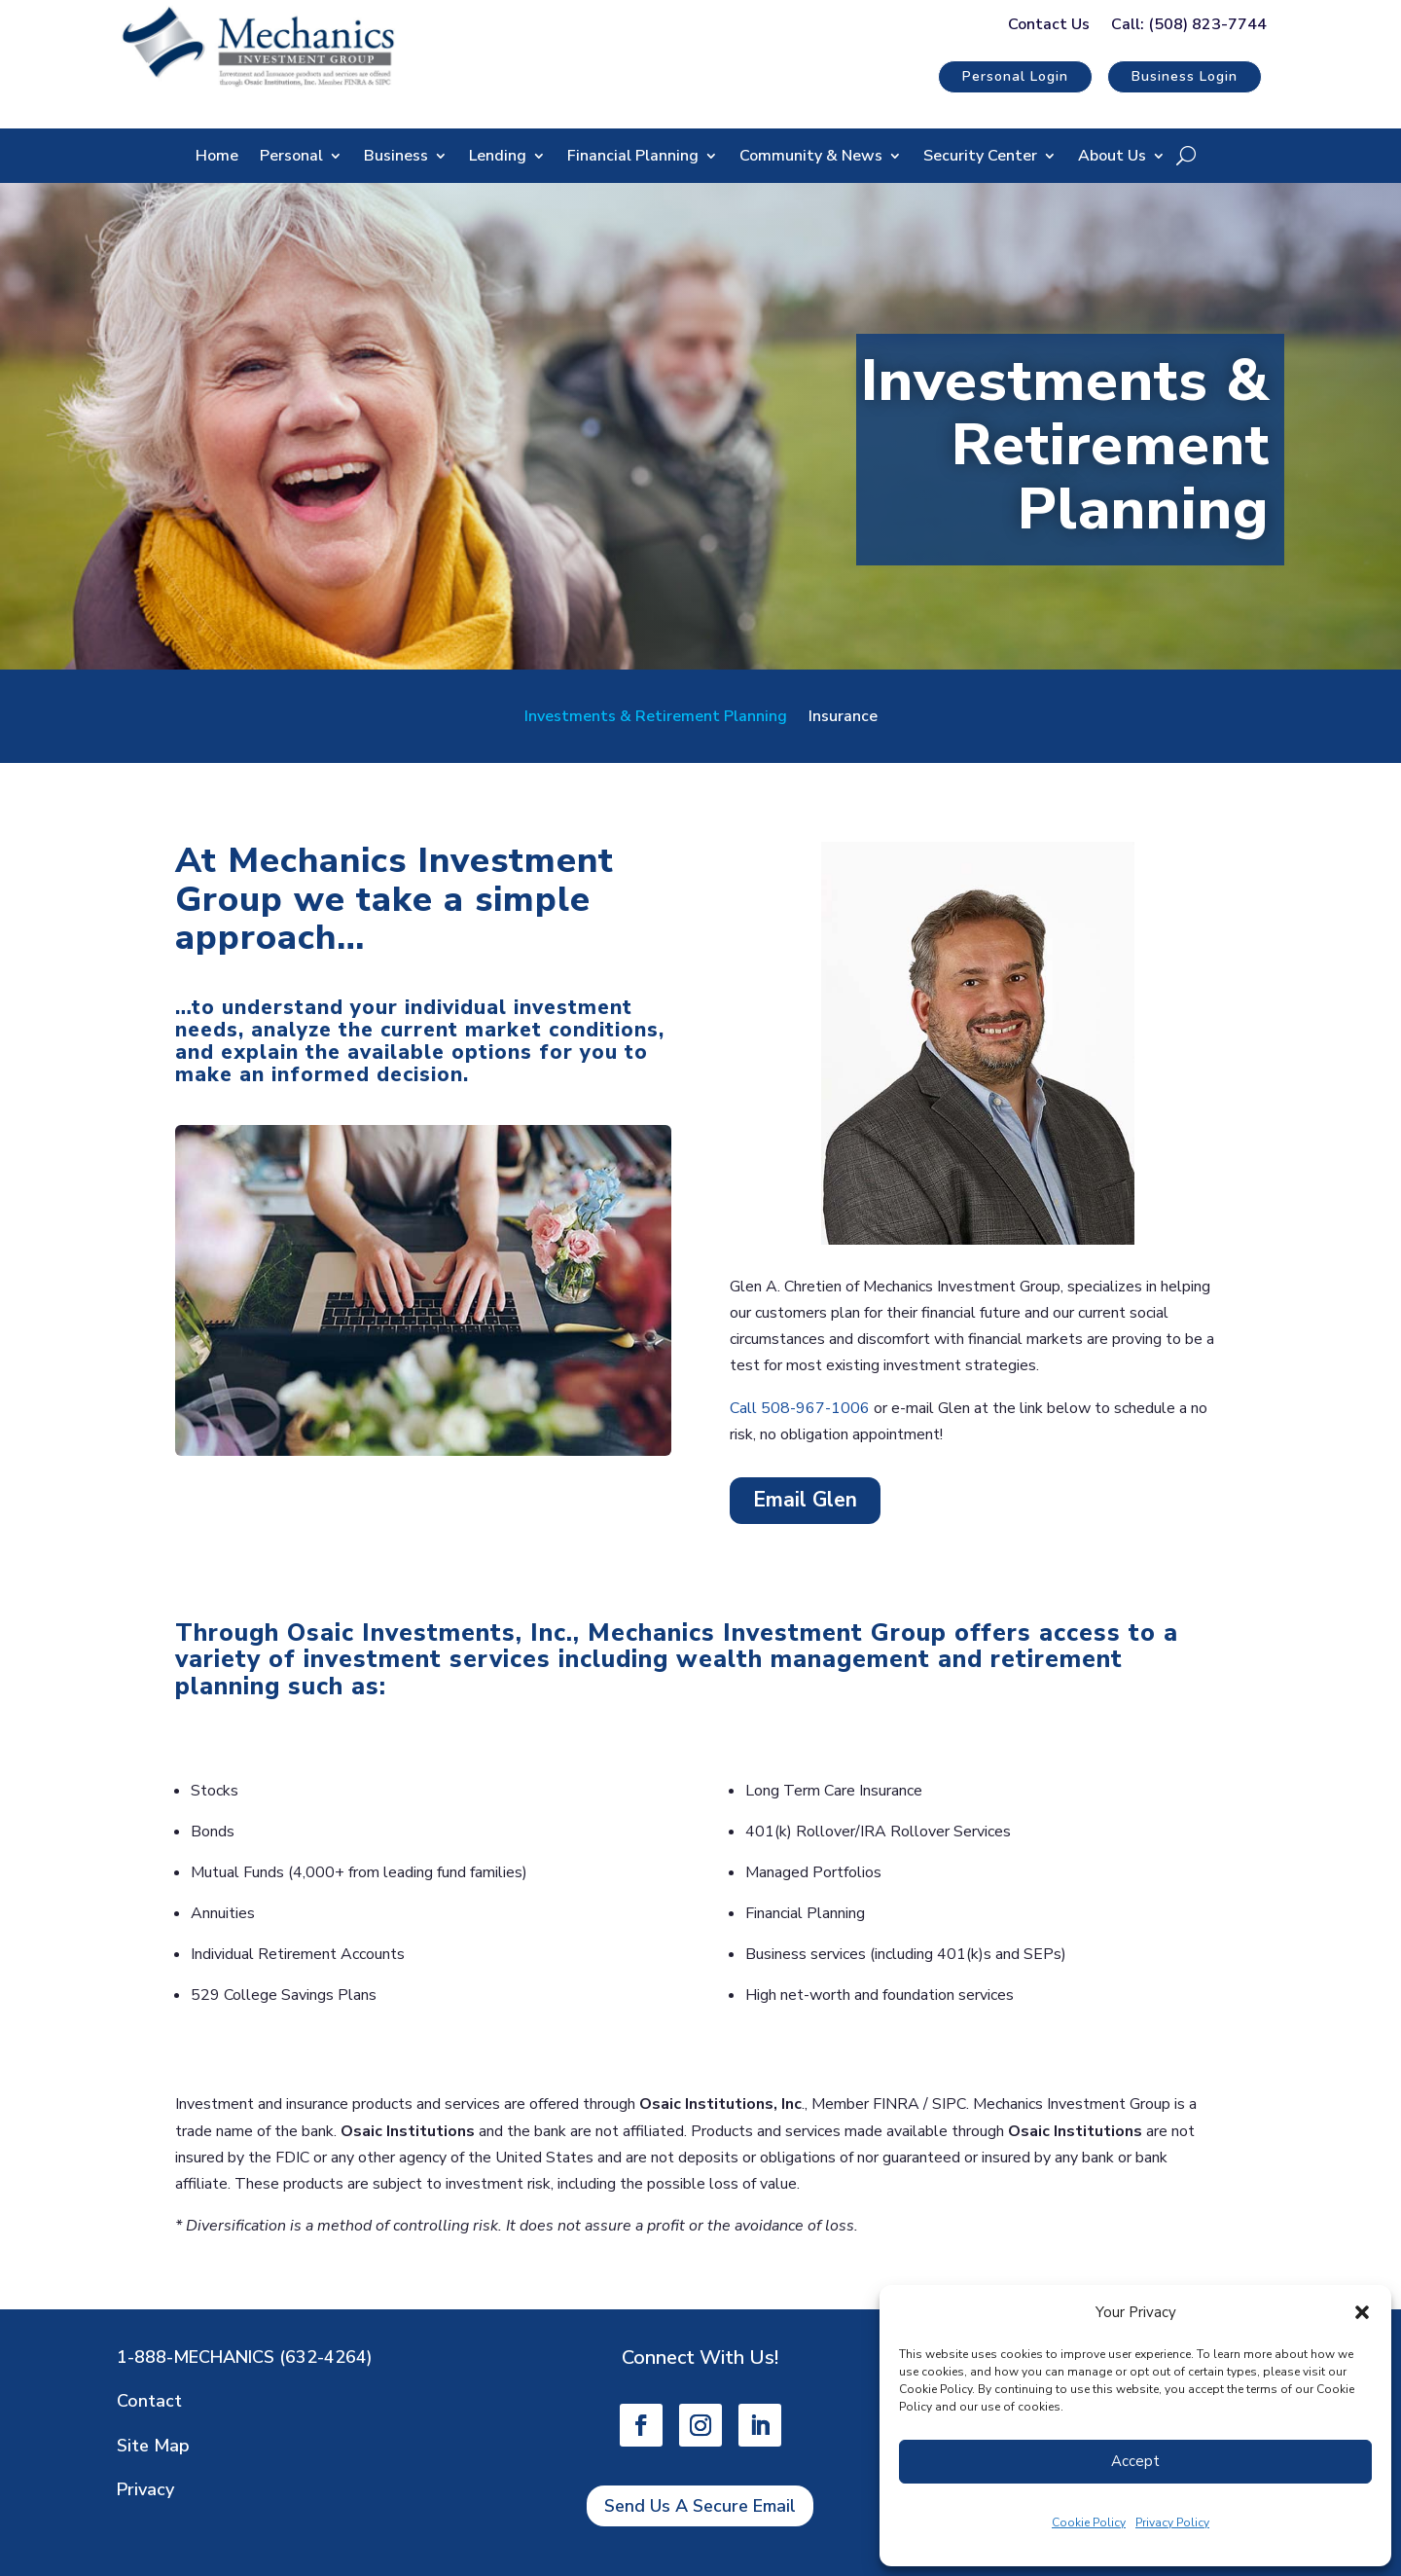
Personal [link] (291, 157)
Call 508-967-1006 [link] (800, 1408)
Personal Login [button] (1015, 76)
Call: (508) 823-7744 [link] (1189, 26)
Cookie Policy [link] (1089, 2522)
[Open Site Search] (1186, 155)
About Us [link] (1112, 157)
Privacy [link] (145, 2489)
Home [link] (217, 157)
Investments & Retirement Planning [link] (655, 718)
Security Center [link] (980, 157)
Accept (1135, 2461)
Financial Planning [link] (633, 157)
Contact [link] (149, 2401)
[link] (258, 85)
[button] (1362, 2312)
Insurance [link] (843, 718)
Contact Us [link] (1049, 26)
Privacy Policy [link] (1172, 2522)
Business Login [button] (1185, 76)
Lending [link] (497, 157)
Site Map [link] (153, 2445)
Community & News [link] (810, 157)
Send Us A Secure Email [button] (700, 2506)
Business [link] (396, 157)
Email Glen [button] (805, 1499)
